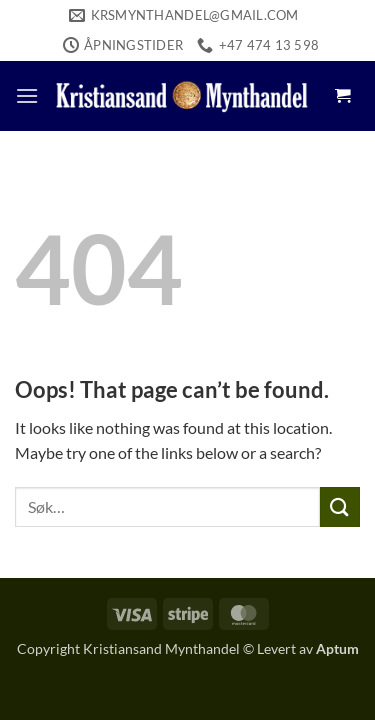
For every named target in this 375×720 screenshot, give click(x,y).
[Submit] (340, 506)
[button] (27, 95)
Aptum (337, 648)
